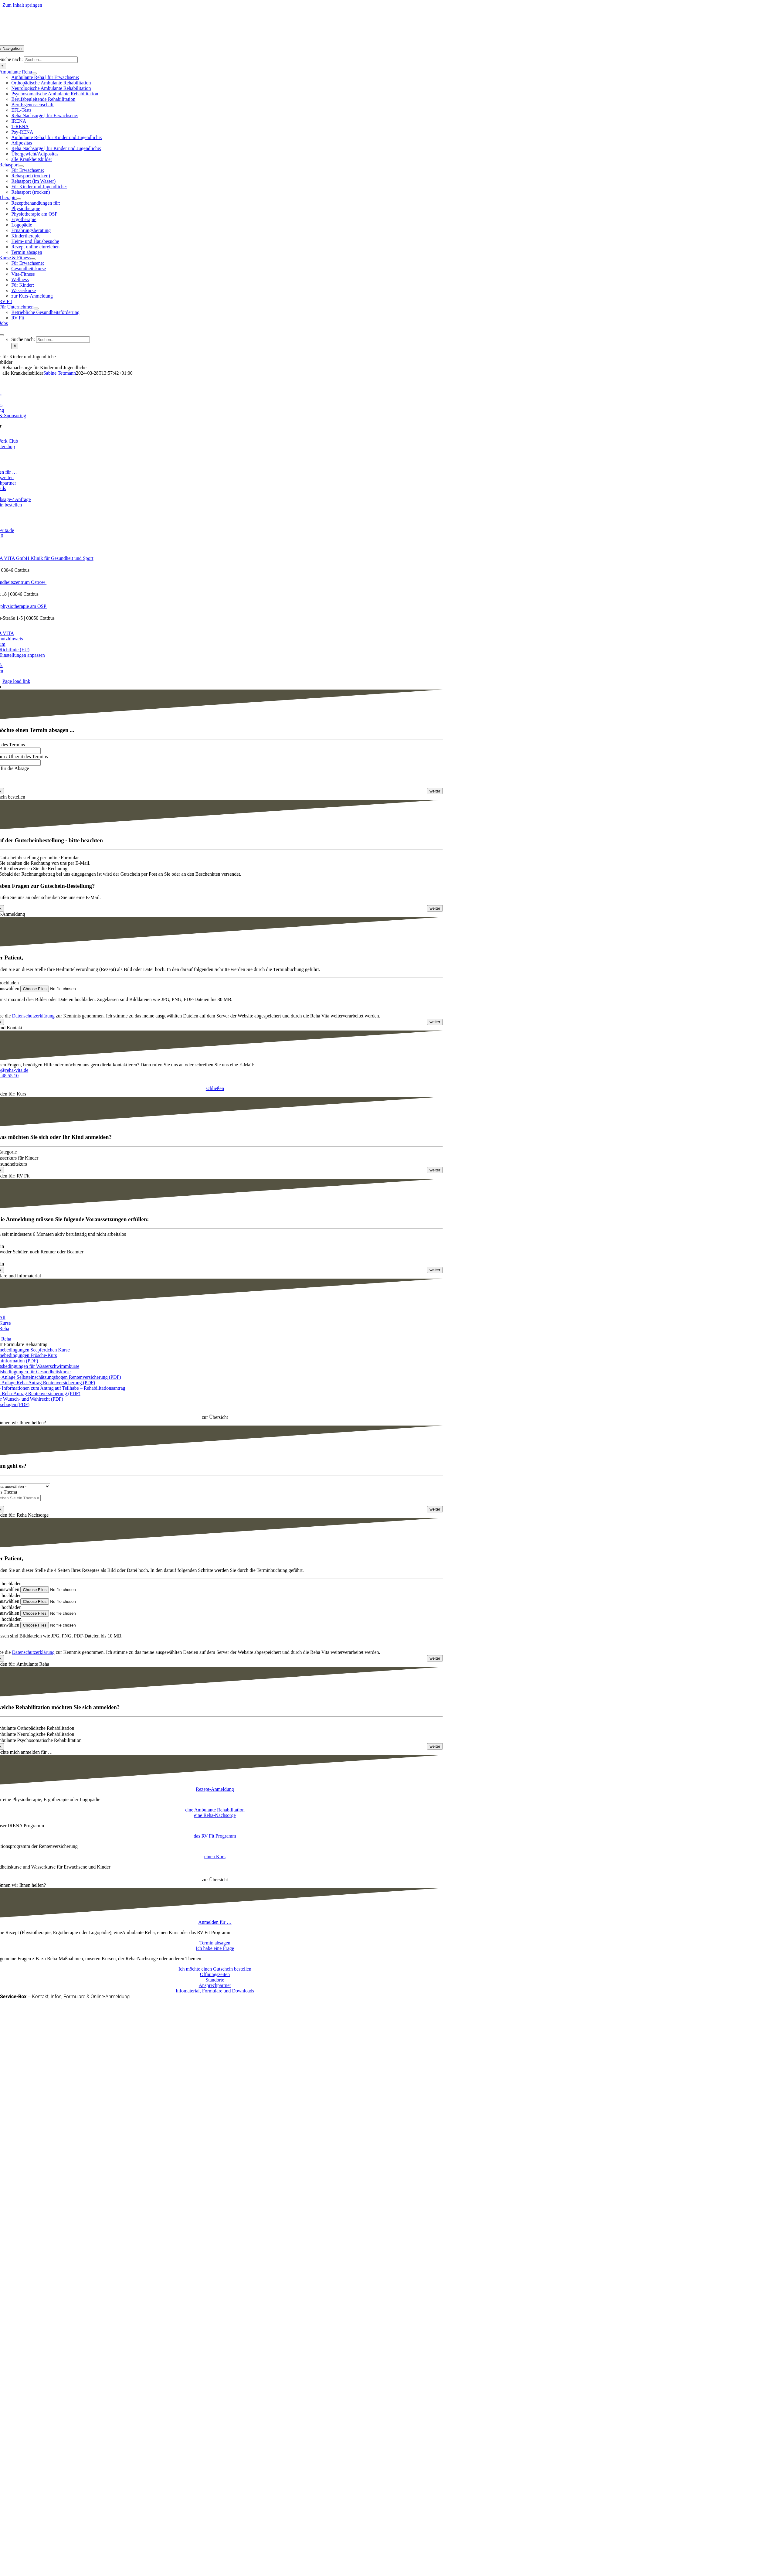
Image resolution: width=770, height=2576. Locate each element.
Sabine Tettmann (59, 373)
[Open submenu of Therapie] (18, 199)
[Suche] (14, 346)
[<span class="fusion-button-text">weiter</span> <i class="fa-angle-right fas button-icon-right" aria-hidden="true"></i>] (435, 794)
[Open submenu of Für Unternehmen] (36, 308)
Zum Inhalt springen (22, 5)
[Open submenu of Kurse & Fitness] (33, 259)
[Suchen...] (51, 59)
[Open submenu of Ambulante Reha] (34, 73)
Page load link (16, 681)
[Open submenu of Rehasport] (21, 166)
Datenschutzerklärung (33, 1018)
